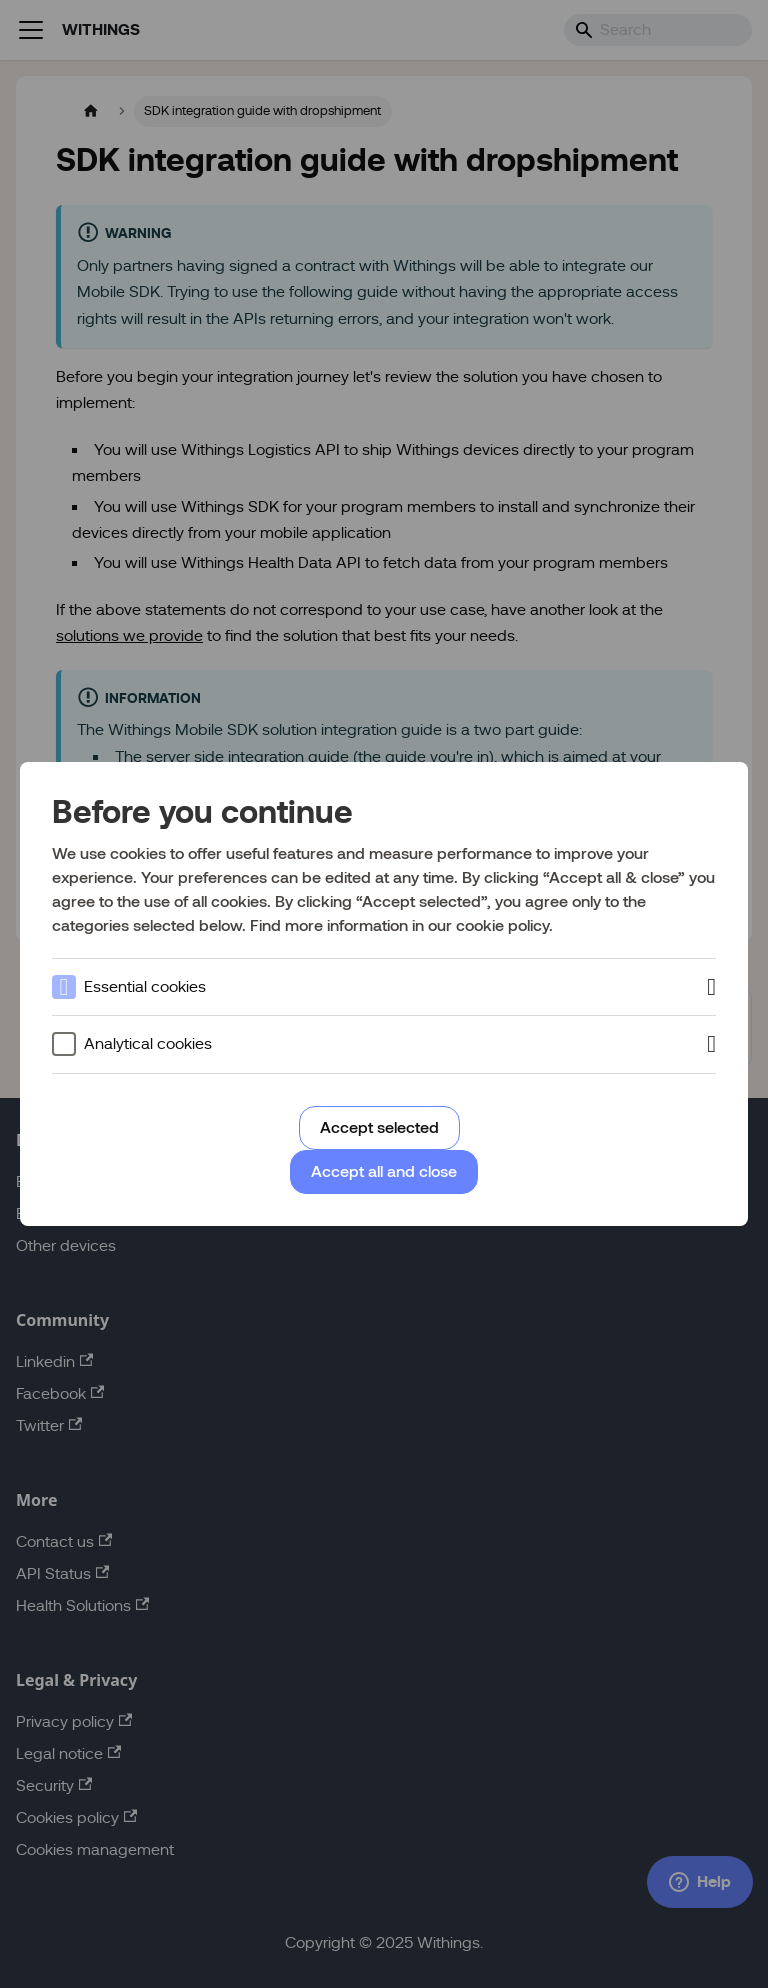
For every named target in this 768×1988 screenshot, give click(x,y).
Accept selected (379, 1127)
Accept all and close (384, 1171)
